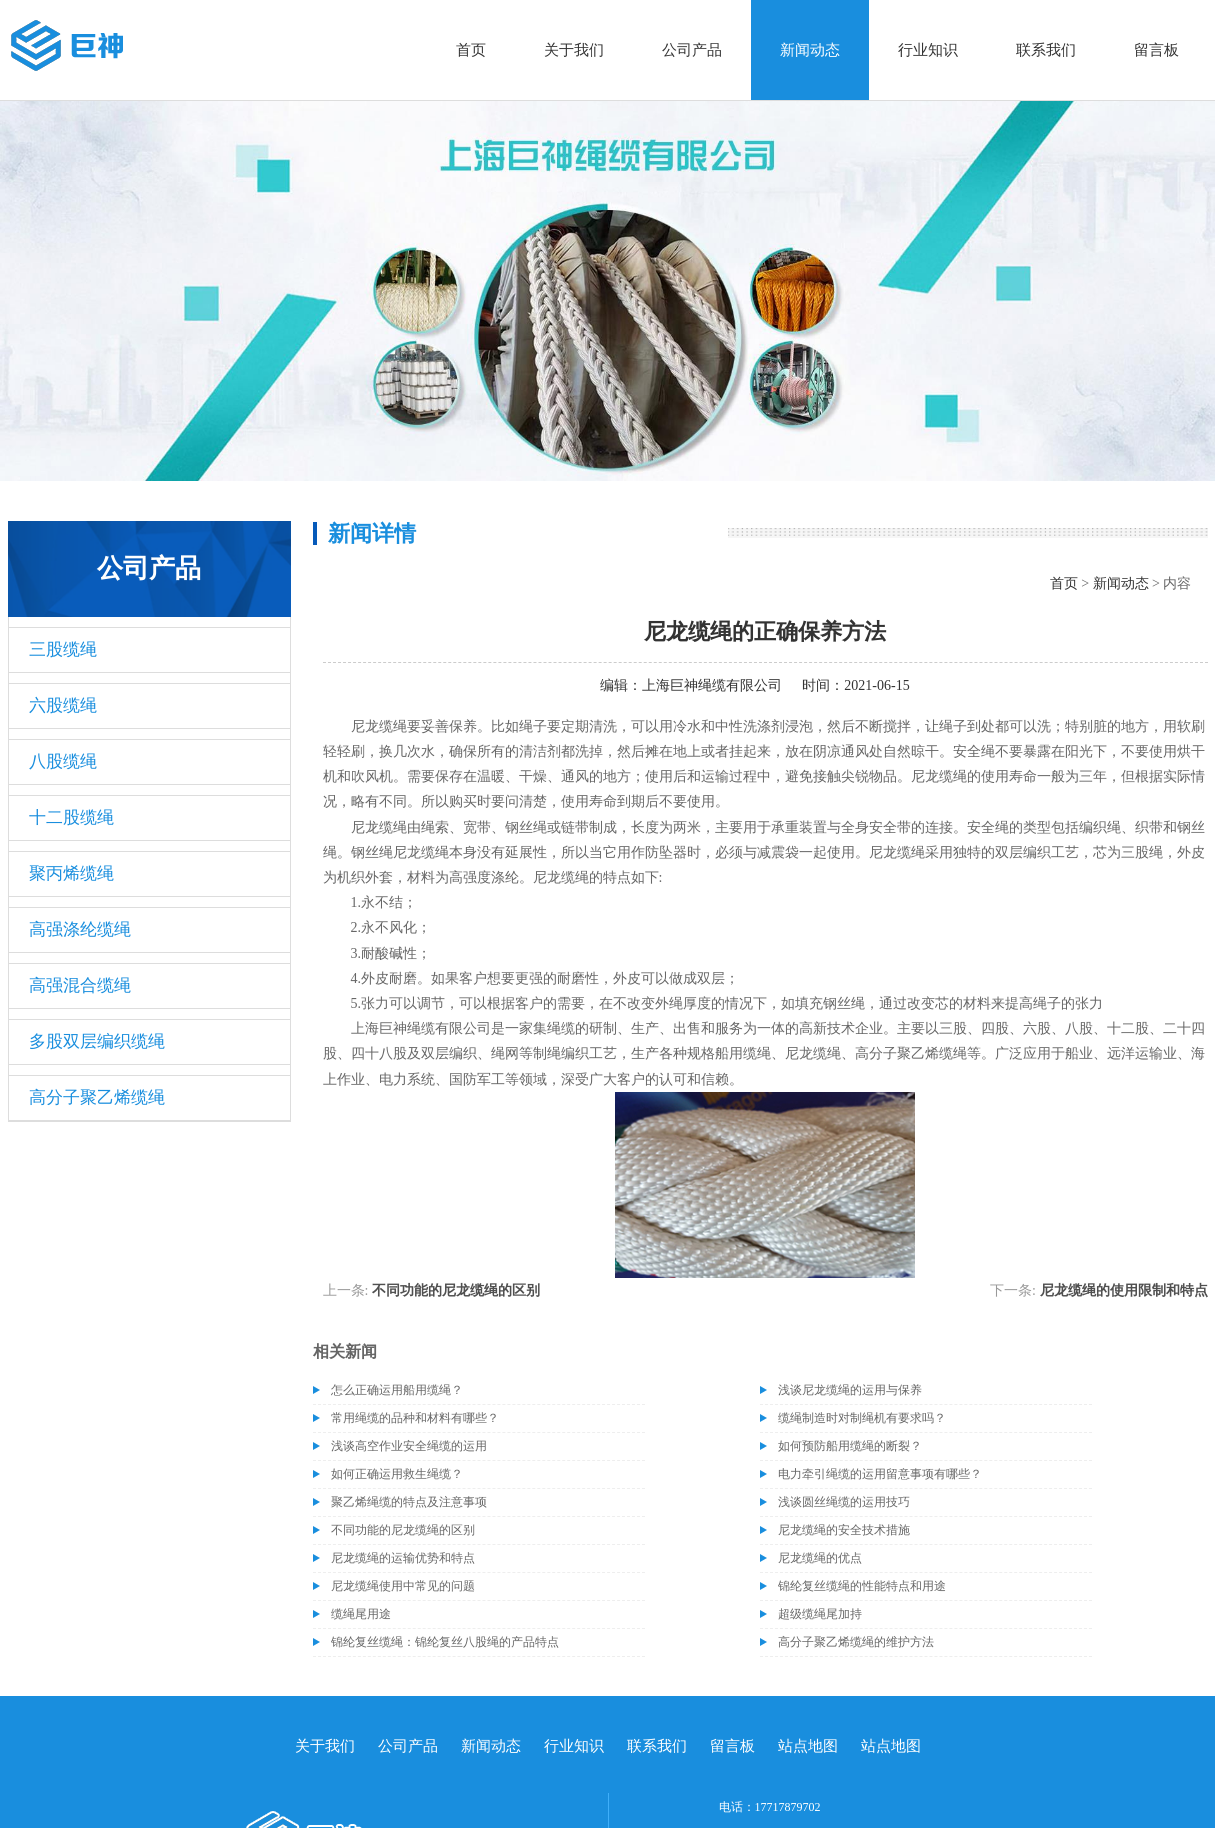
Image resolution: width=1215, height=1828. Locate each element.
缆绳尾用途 (361, 1614)
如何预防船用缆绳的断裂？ (850, 1446)
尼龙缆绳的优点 (820, 1558)
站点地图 (808, 1746)
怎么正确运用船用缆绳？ (397, 1390)
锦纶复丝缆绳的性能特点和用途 (862, 1586)
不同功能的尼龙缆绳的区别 (456, 1290)
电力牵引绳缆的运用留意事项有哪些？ (880, 1474)
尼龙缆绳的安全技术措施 (844, 1530)
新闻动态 (810, 50)
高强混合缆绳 (80, 985)
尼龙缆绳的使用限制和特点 (1124, 1290)
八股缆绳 (63, 761)
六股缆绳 (63, 705)
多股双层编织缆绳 (97, 1041)
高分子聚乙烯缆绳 (97, 1097)
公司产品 (692, 50)
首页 (471, 50)
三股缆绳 (63, 649)
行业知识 (928, 50)
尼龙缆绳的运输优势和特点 (403, 1558)
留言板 (1156, 50)
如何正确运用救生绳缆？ (397, 1474)
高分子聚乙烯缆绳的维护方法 (856, 1642)
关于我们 (574, 50)
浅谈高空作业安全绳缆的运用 (409, 1446)
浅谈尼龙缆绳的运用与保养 (850, 1390)
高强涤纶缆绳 (80, 929)
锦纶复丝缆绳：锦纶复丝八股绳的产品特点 (445, 1642)
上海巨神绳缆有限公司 (712, 685)
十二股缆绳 (71, 817)
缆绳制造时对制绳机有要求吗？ (862, 1418)
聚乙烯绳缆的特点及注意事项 (409, 1502)
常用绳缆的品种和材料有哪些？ (415, 1418)
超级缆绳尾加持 (820, 1614)
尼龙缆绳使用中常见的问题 (403, 1586)
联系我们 (1046, 50)
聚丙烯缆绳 (71, 873)
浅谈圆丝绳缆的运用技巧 (844, 1502)
